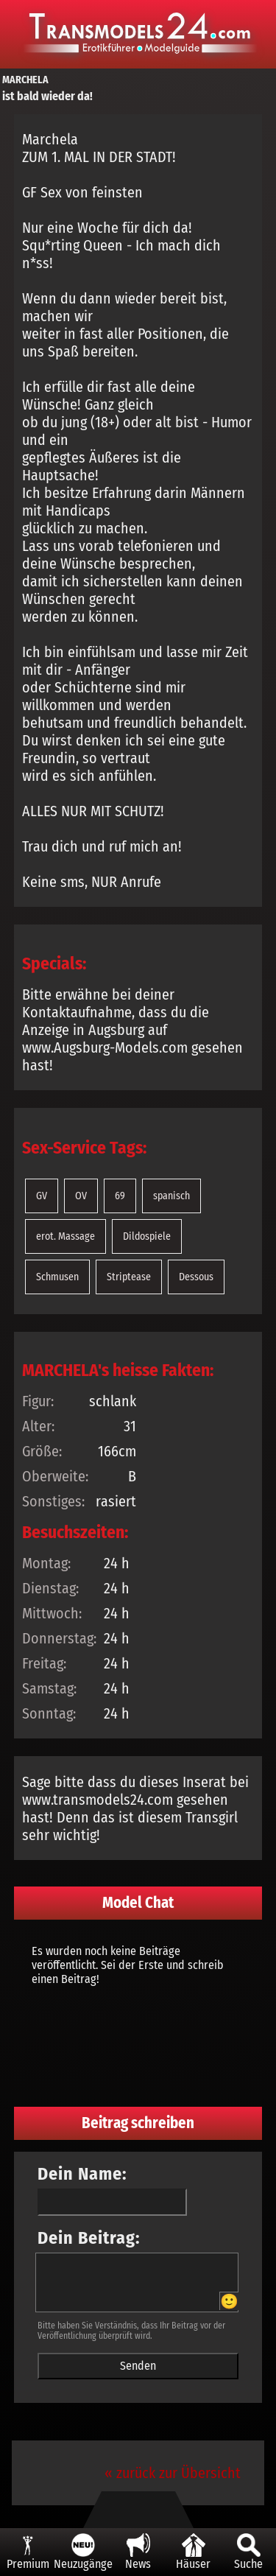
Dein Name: (82, 2173)
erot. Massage (65, 1236)
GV (41, 1196)
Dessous (196, 1277)
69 (120, 1196)
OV (81, 1196)
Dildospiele (147, 1236)
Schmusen (57, 1277)
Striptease (129, 1277)
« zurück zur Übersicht (173, 2473)
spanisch (171, 1196)
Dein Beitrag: (89, 2238)
